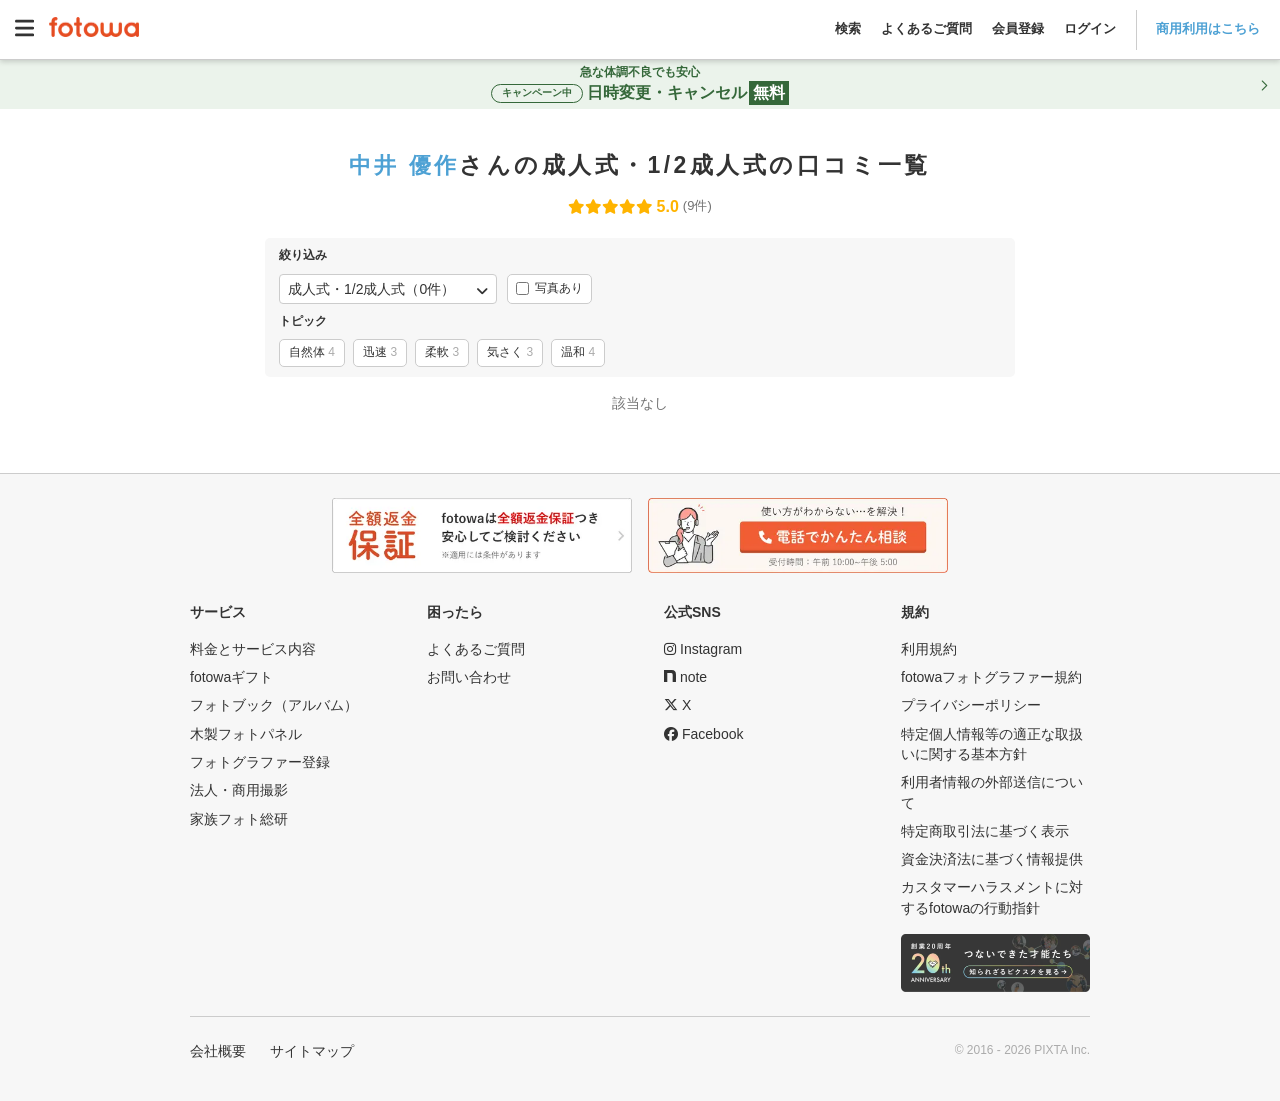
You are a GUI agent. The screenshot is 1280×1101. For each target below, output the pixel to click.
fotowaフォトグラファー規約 (991, 677)
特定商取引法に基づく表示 (985, 831)
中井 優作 (404, 165)
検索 (848, 28)
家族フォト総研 (239, 819)
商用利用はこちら (1208, 28)
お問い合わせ (469, 677)
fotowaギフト (231, 677)
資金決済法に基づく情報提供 (992, 859)
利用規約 (929, 649)
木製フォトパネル (246, 734)
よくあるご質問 (926, 28)
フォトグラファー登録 (260, 762)
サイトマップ (312, 1051)
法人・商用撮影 (239, 790)
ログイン (1090, 28)
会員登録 (1018, 28)
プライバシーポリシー (971, 705)
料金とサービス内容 (253, 649)
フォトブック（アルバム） (274, 705)
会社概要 (218, 1051)
